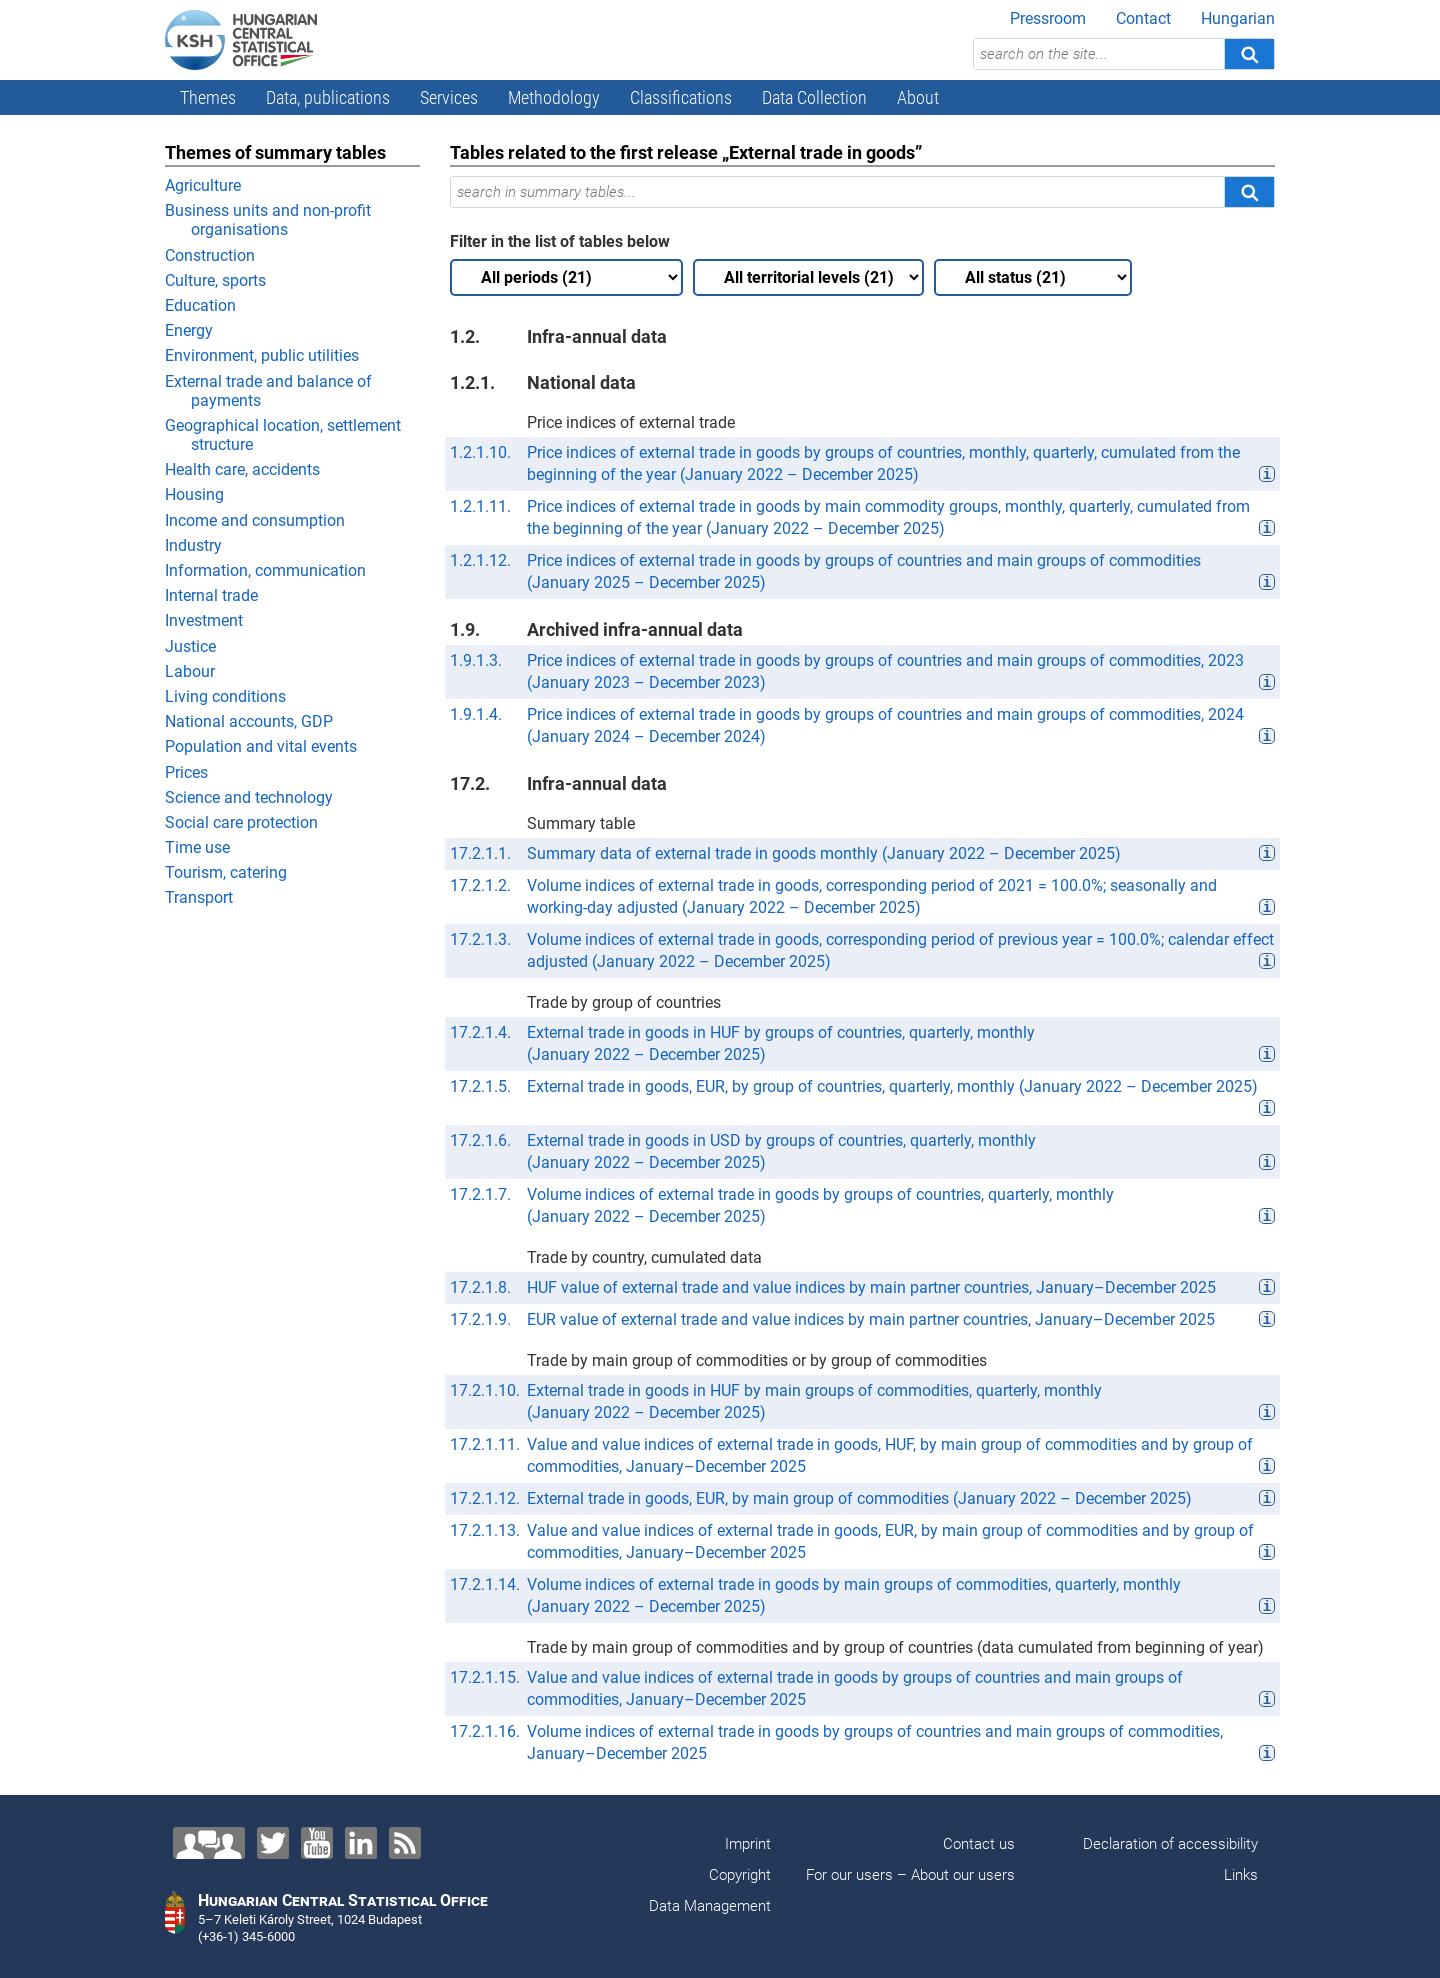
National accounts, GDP (249, 721)
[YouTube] (317, 1843)
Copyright (740, 1875)
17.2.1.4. (480, 1032)
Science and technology (249, 797)
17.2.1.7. (480, 1194)
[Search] (1249, 54)
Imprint (748, 1844)
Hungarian (1238, 18)
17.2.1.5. (480, 1086)
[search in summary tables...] (837, 192)
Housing (194, 494)
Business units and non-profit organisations (268, 220)
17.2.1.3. (480, 939)
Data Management (710, 1906)
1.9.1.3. (476, 660)
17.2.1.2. (480, 885)
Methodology (554, 97)
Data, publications (328, 97)
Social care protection (241, 822)
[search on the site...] (1099, 54)
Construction (210, 255)
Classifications (681, 97)
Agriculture (203, 185)
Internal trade (211, 595)
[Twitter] (273, 1843)
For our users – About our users (910, 1875)
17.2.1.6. (480, 1140)
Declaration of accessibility (1170, 1844)
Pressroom (1048, 18)
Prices (186, 772)
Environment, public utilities (262, 355)
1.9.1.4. (476, 714)
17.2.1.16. (485, 1731)
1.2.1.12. (480, 560)
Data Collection (814, 97)
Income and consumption (255, 520)
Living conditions (225, 696)
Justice (190, 646)
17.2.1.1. (480, 853)
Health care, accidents (242, 469)
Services (449, 97)
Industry (193, 545)
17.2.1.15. (485, 1677)
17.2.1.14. (485, 1584)
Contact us (979, 1844)
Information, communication (265, 570)
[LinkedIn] (361, 1843)
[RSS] (405, 1843)
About (918, 97)
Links (1241, 1875)
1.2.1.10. (480, 452)
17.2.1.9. (480, 1319)
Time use (197, 847)
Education (200, 305)
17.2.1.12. (485, 1498)
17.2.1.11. (485, 1444)
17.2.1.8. (480, 1287)
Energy (189, 330)
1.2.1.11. (480, 506)
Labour (190, 671)
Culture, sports (215, 280)
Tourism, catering (226, 872)
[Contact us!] (209, 1843)
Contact (1143, 18)
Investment (204, 620)
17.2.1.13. (485, 1530)
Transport (199, 897)
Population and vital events (261, 746)
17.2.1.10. (485, 1390)
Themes (208, 97)
